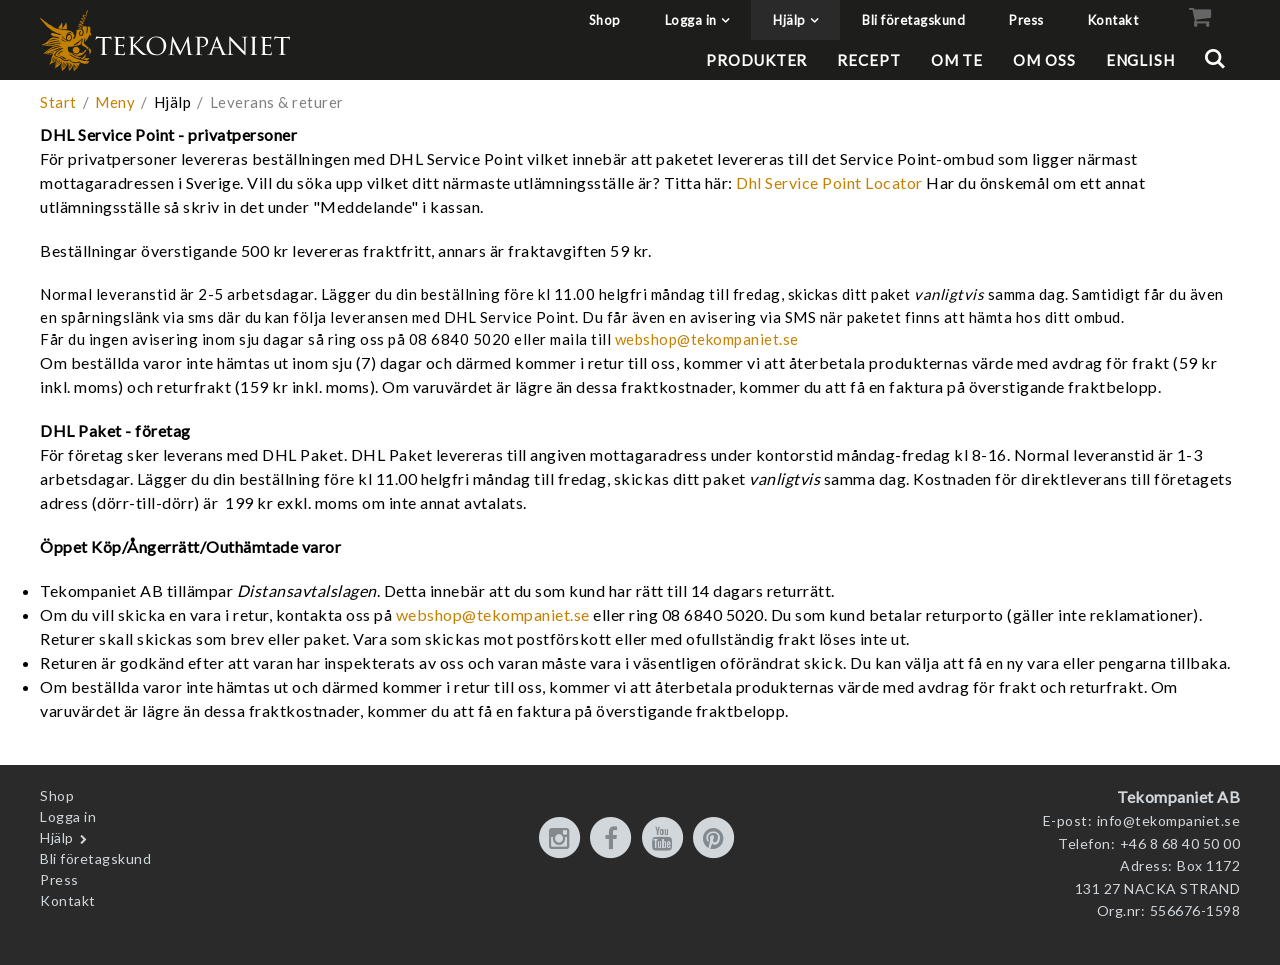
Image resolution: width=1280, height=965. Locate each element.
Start (58, 102)
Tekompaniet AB (1178, 796)
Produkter (756, 60)
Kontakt (1113, 20)
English (1140, 60)
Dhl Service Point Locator (831, 182)
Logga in (691, 20)
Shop (605, 20)
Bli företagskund (913, 20)
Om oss (1044, 60)
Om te (957, 60)
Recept (868, 60)
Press (1026, 20)
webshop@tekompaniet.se (707, 339)
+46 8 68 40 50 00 (1180, 843)
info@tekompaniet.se (1169, 820)
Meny (115, 102)
